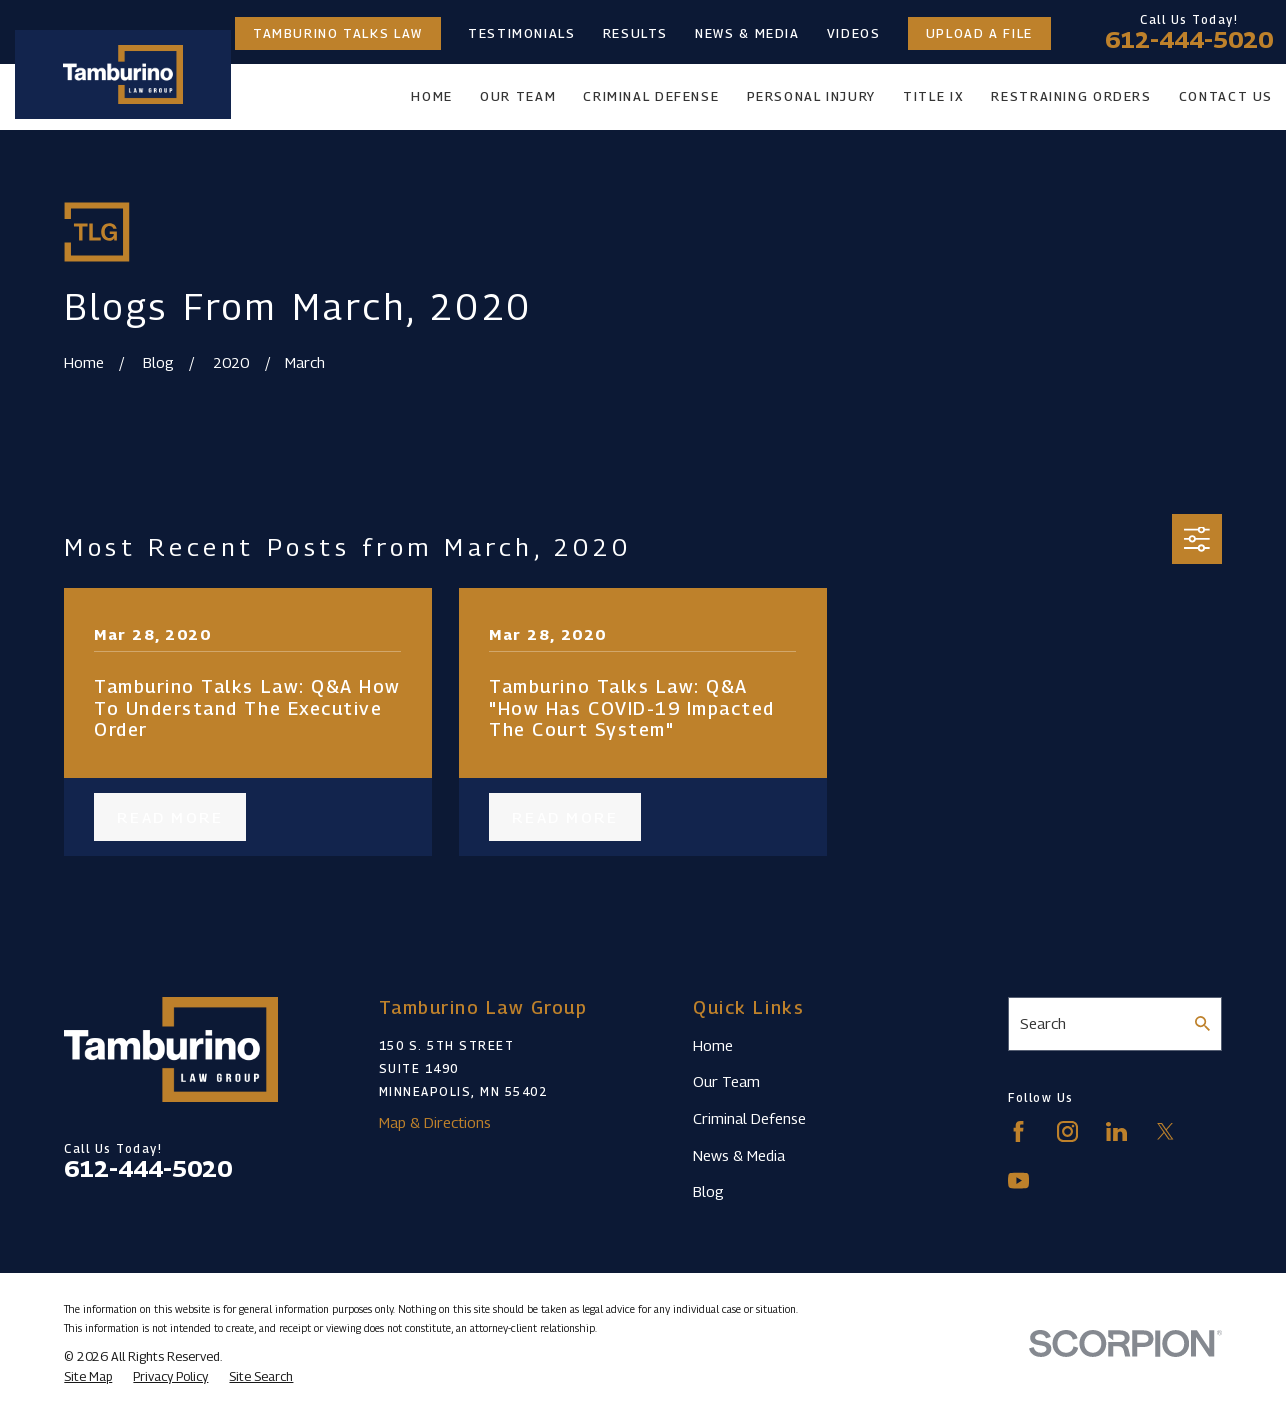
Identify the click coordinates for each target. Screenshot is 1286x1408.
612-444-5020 (1189, 40)
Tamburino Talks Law (338, 33)
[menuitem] (88, 1377)
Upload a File (979, 33)
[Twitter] (1165, 1131)
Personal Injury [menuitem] (811, 96)
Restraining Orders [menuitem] (1071, 96)
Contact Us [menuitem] (1226, 96)
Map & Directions (435, 1122)
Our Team (726, 1081)
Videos (854, 33)
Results (635, 33)
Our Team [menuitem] (518, 96)
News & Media (747, 33)
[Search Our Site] (1202, 1023)
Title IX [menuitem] (933, 96)
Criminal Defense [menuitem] (651, 96)
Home (713, 1045)
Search (1043, 1023)
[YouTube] (1018, 1180)
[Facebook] (1018, 1131)
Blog (708, 1191)
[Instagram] (1067, 1131)
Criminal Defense (749, 1118)
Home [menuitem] (432, 96)
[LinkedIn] (1116, 1131)
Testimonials (522, 33)
